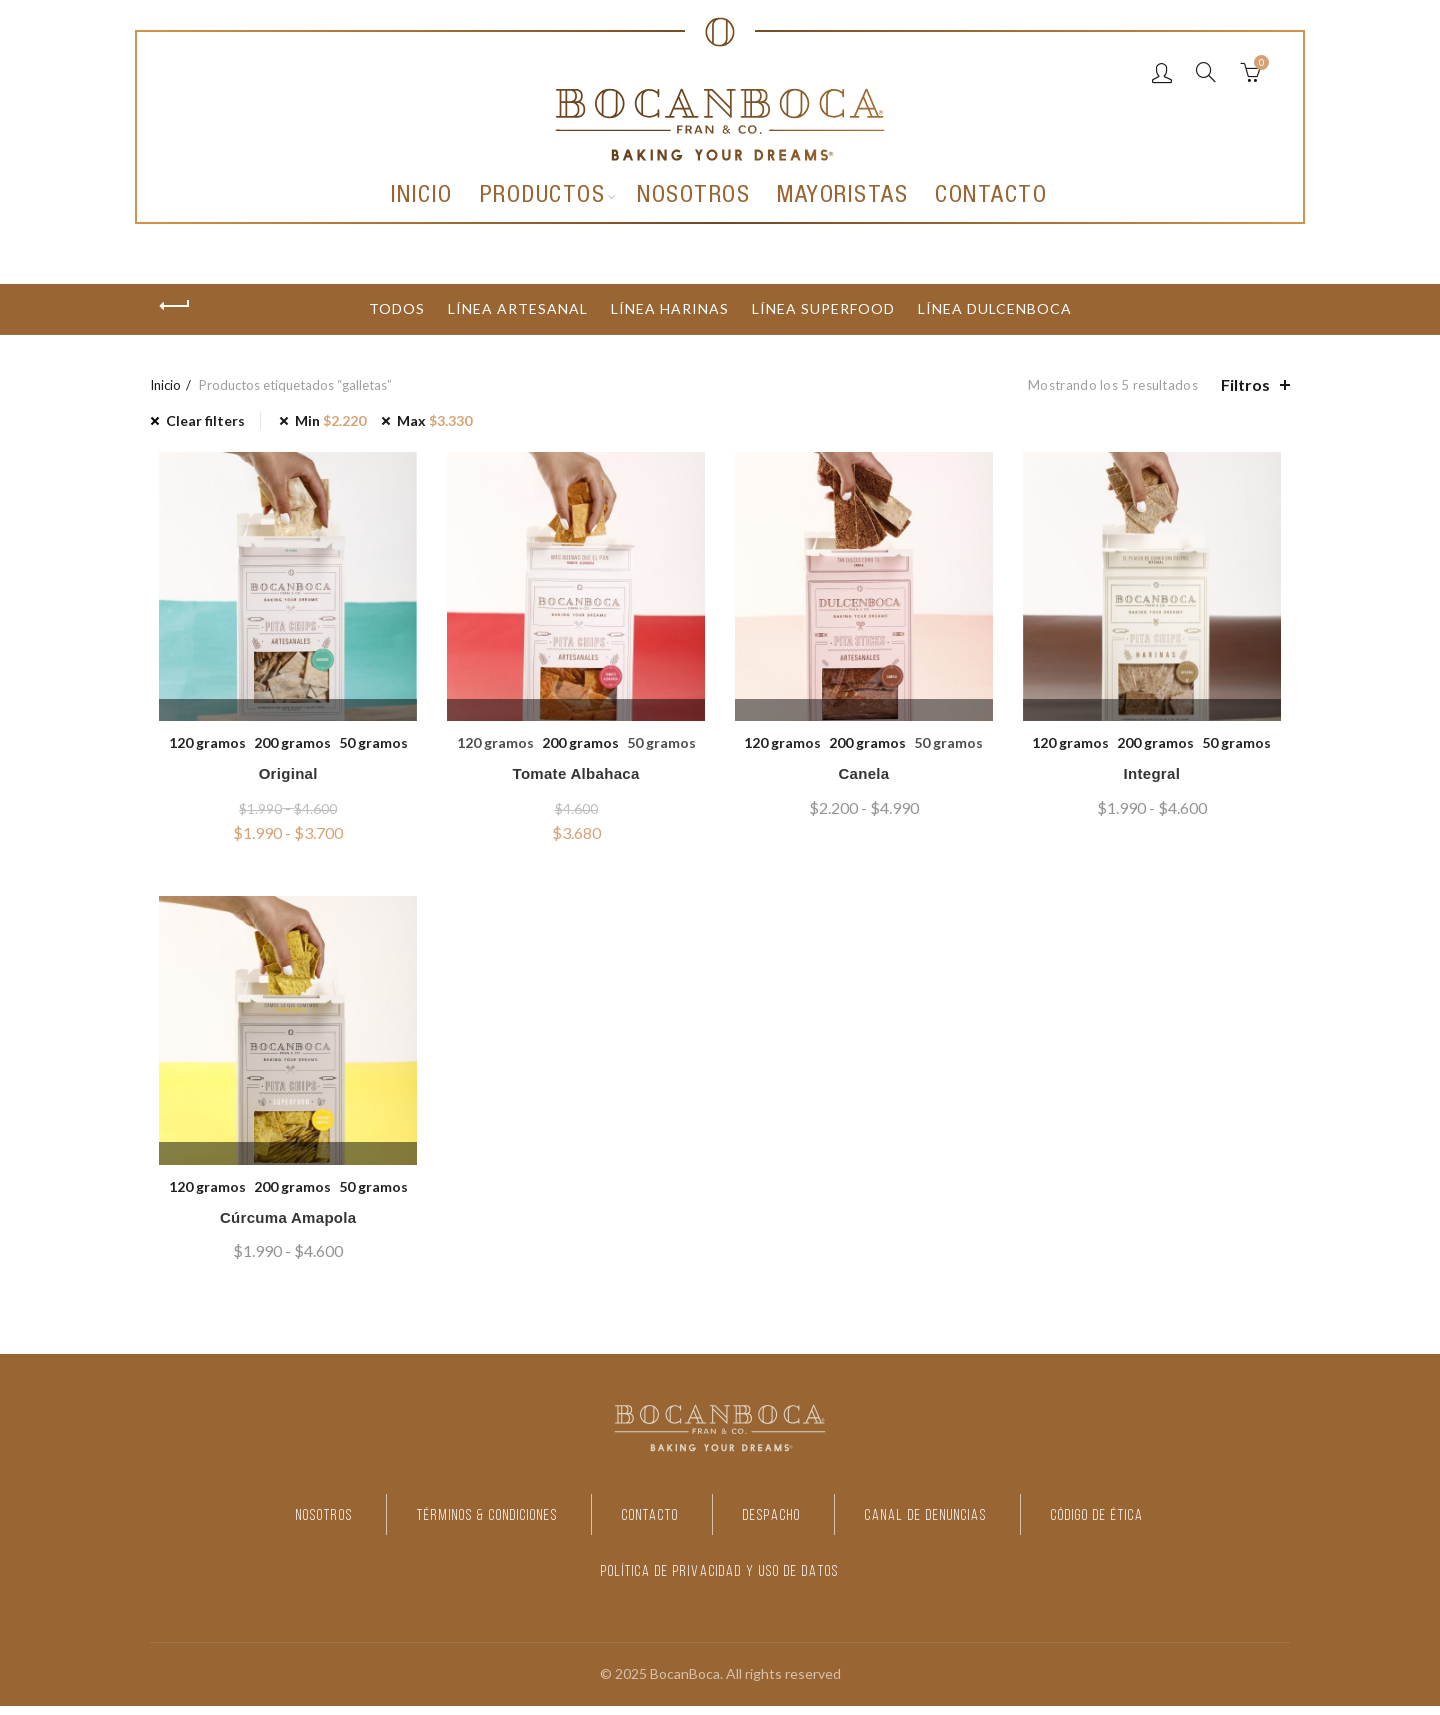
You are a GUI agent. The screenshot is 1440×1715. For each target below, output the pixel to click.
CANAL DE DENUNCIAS (975, 1524)
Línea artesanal (518, 308)
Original (281, 778)
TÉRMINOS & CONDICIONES (430, 1524)
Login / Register (1162, 72)
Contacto (991, 197)
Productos (543, 197)
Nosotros (693, 197)
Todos (397, 308)
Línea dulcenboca (995, 308)
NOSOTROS (222, 1524)
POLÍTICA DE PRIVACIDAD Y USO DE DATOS (720, 1580)
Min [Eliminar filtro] (330, 420)
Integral (1158, 778)
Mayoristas (842, 197)
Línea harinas (670, 308)
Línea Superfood (823, 308)
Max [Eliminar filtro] (434, 420)
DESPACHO (783, 1524)
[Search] (1206, 72)
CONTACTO (636, 1524)
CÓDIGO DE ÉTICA (1192, 1524)
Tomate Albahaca (573, 778)
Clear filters (205, 420)
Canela (866, 778)
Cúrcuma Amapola (281, 1227)
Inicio (422, 197)
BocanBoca (685, 1683)
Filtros (1245, 384)
